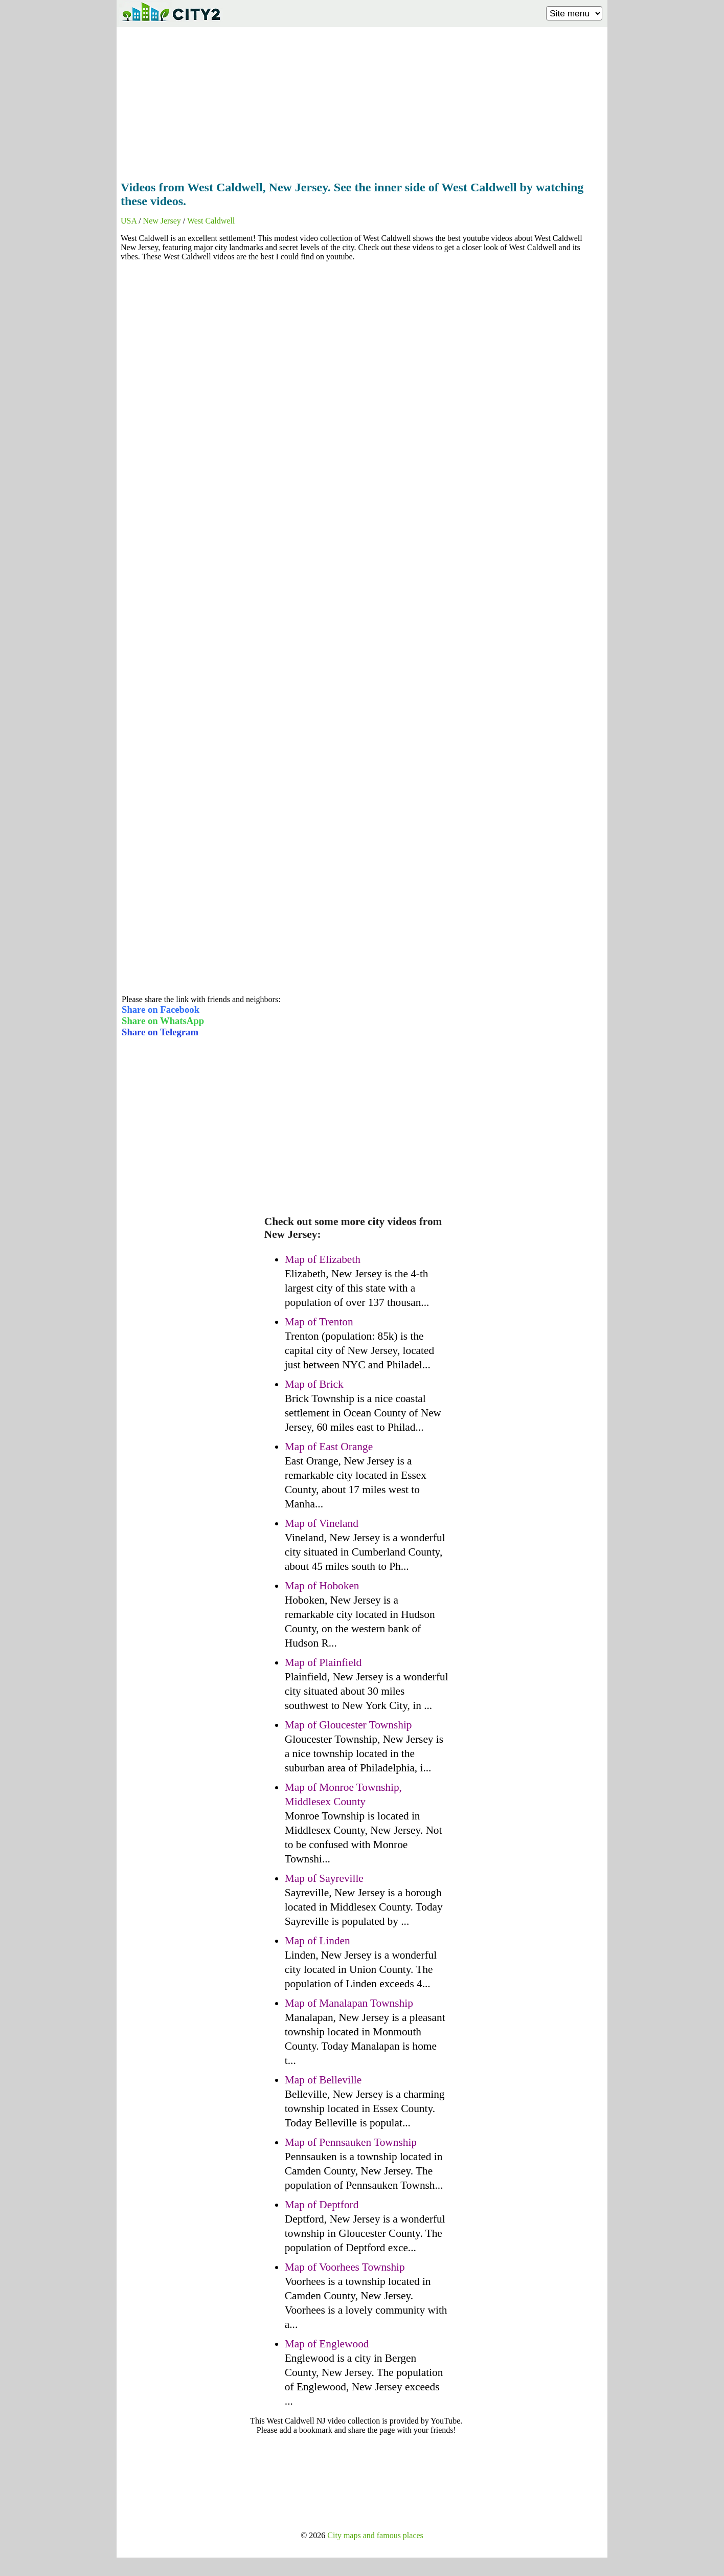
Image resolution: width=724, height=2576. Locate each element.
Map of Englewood (327, 2344)
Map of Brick (314, 1384)
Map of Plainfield (323, 1662)
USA (129, 220)
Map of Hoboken (322, 1586)
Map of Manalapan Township (349, 2003)
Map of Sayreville (324, 1878)
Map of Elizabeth (322, 1259)
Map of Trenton (319, 1322)
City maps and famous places (375, 2535)
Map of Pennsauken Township (351, 2142)
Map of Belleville (323, 2080)
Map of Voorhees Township (345, 2267)
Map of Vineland (321, 1523)
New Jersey (162, 220)
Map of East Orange (329, 1446)
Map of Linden (317, 1941)
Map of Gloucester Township (348, 1725)
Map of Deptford (322, 2205)
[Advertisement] (362, 100)
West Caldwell (211, 220)
